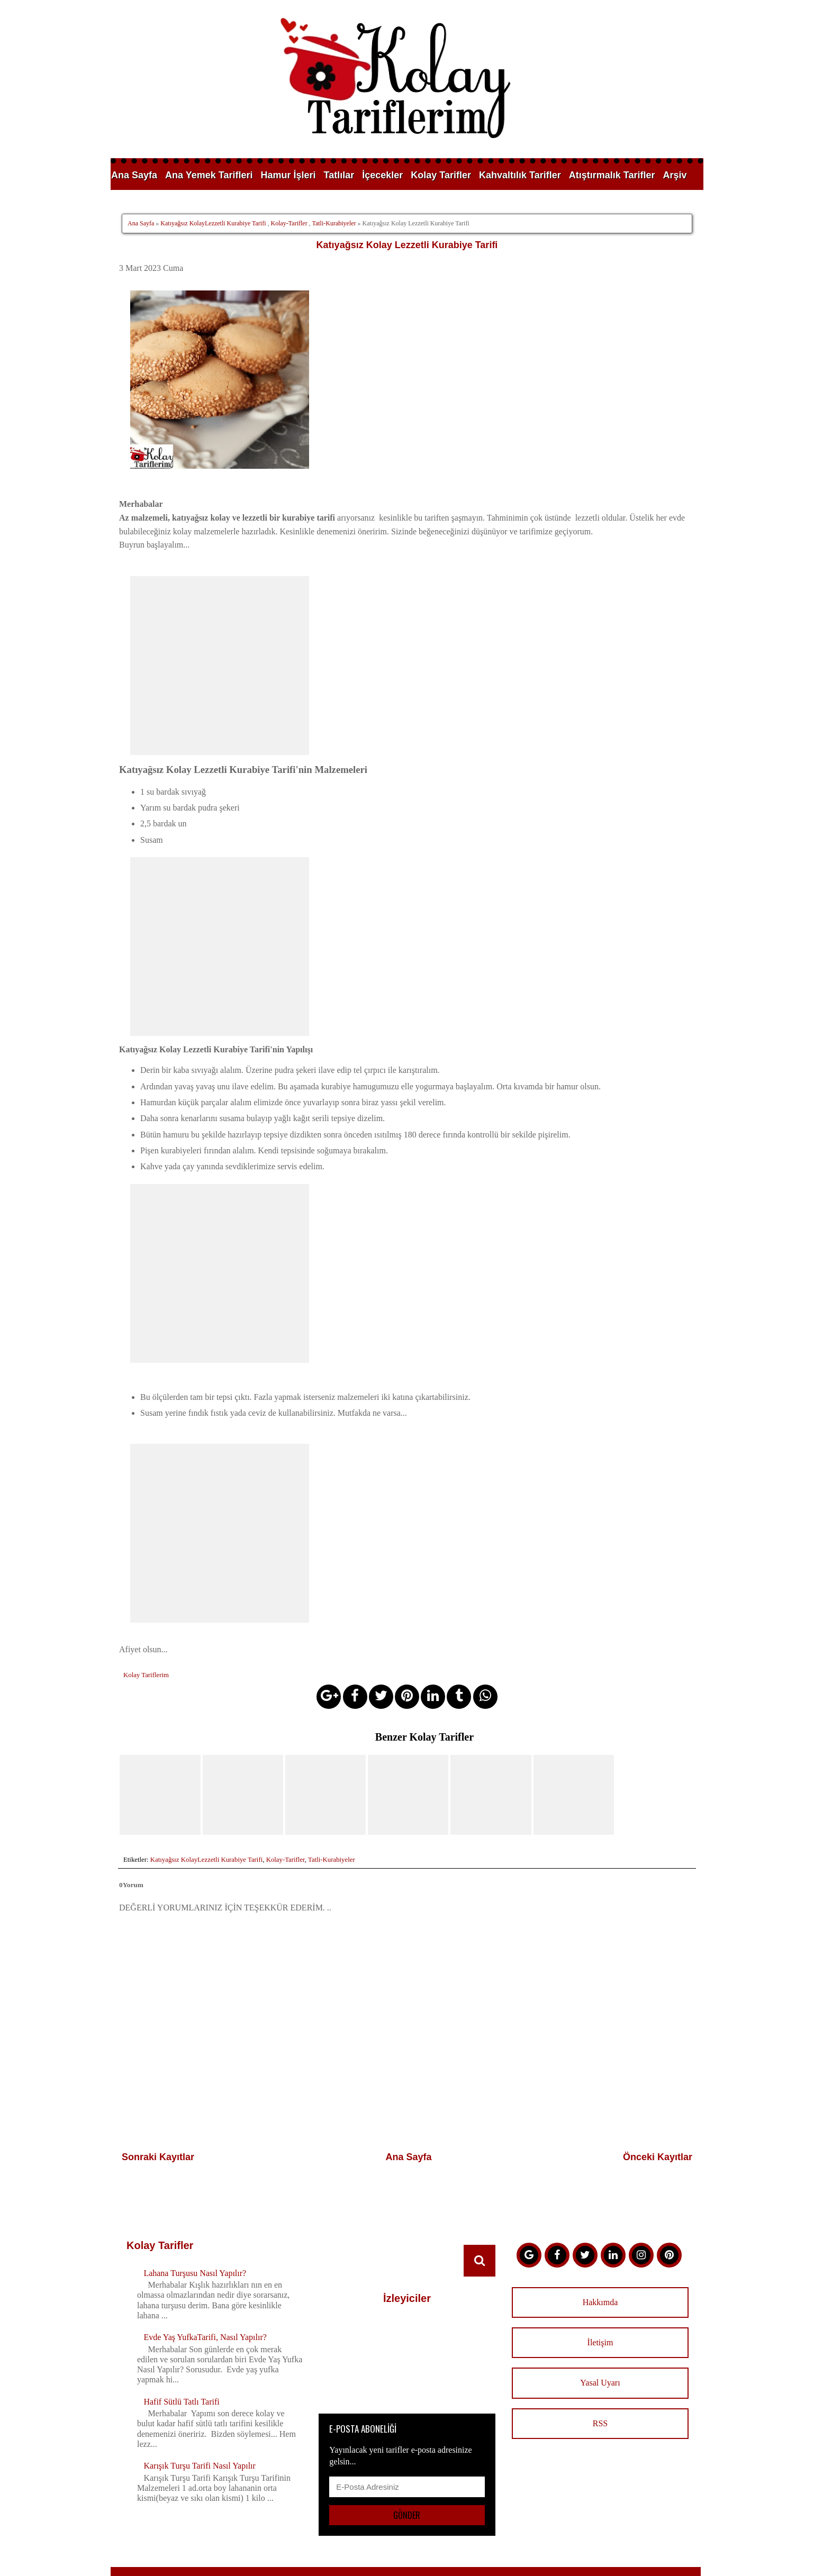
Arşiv (674, 175)
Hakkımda (600, 2254)
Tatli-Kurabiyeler (334, 223)
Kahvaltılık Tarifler (520, 175)
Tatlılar (339, 175)
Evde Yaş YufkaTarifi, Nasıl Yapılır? (204, 2290)
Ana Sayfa (134, 175)
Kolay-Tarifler (289, 223)
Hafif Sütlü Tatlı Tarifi (181, 2354)
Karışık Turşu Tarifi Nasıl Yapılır (199, 2418)
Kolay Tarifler (441, 175)
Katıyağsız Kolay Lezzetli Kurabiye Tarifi (407, 245)
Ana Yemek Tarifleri (208, 175)
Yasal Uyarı (600, 2335)
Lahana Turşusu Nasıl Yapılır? (194, 2225)
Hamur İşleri (287, 175)
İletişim (600, 2294)
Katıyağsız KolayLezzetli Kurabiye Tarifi (213, 223)
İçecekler (382, 175)
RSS (600, 2375)
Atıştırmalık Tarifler (612, 175)
